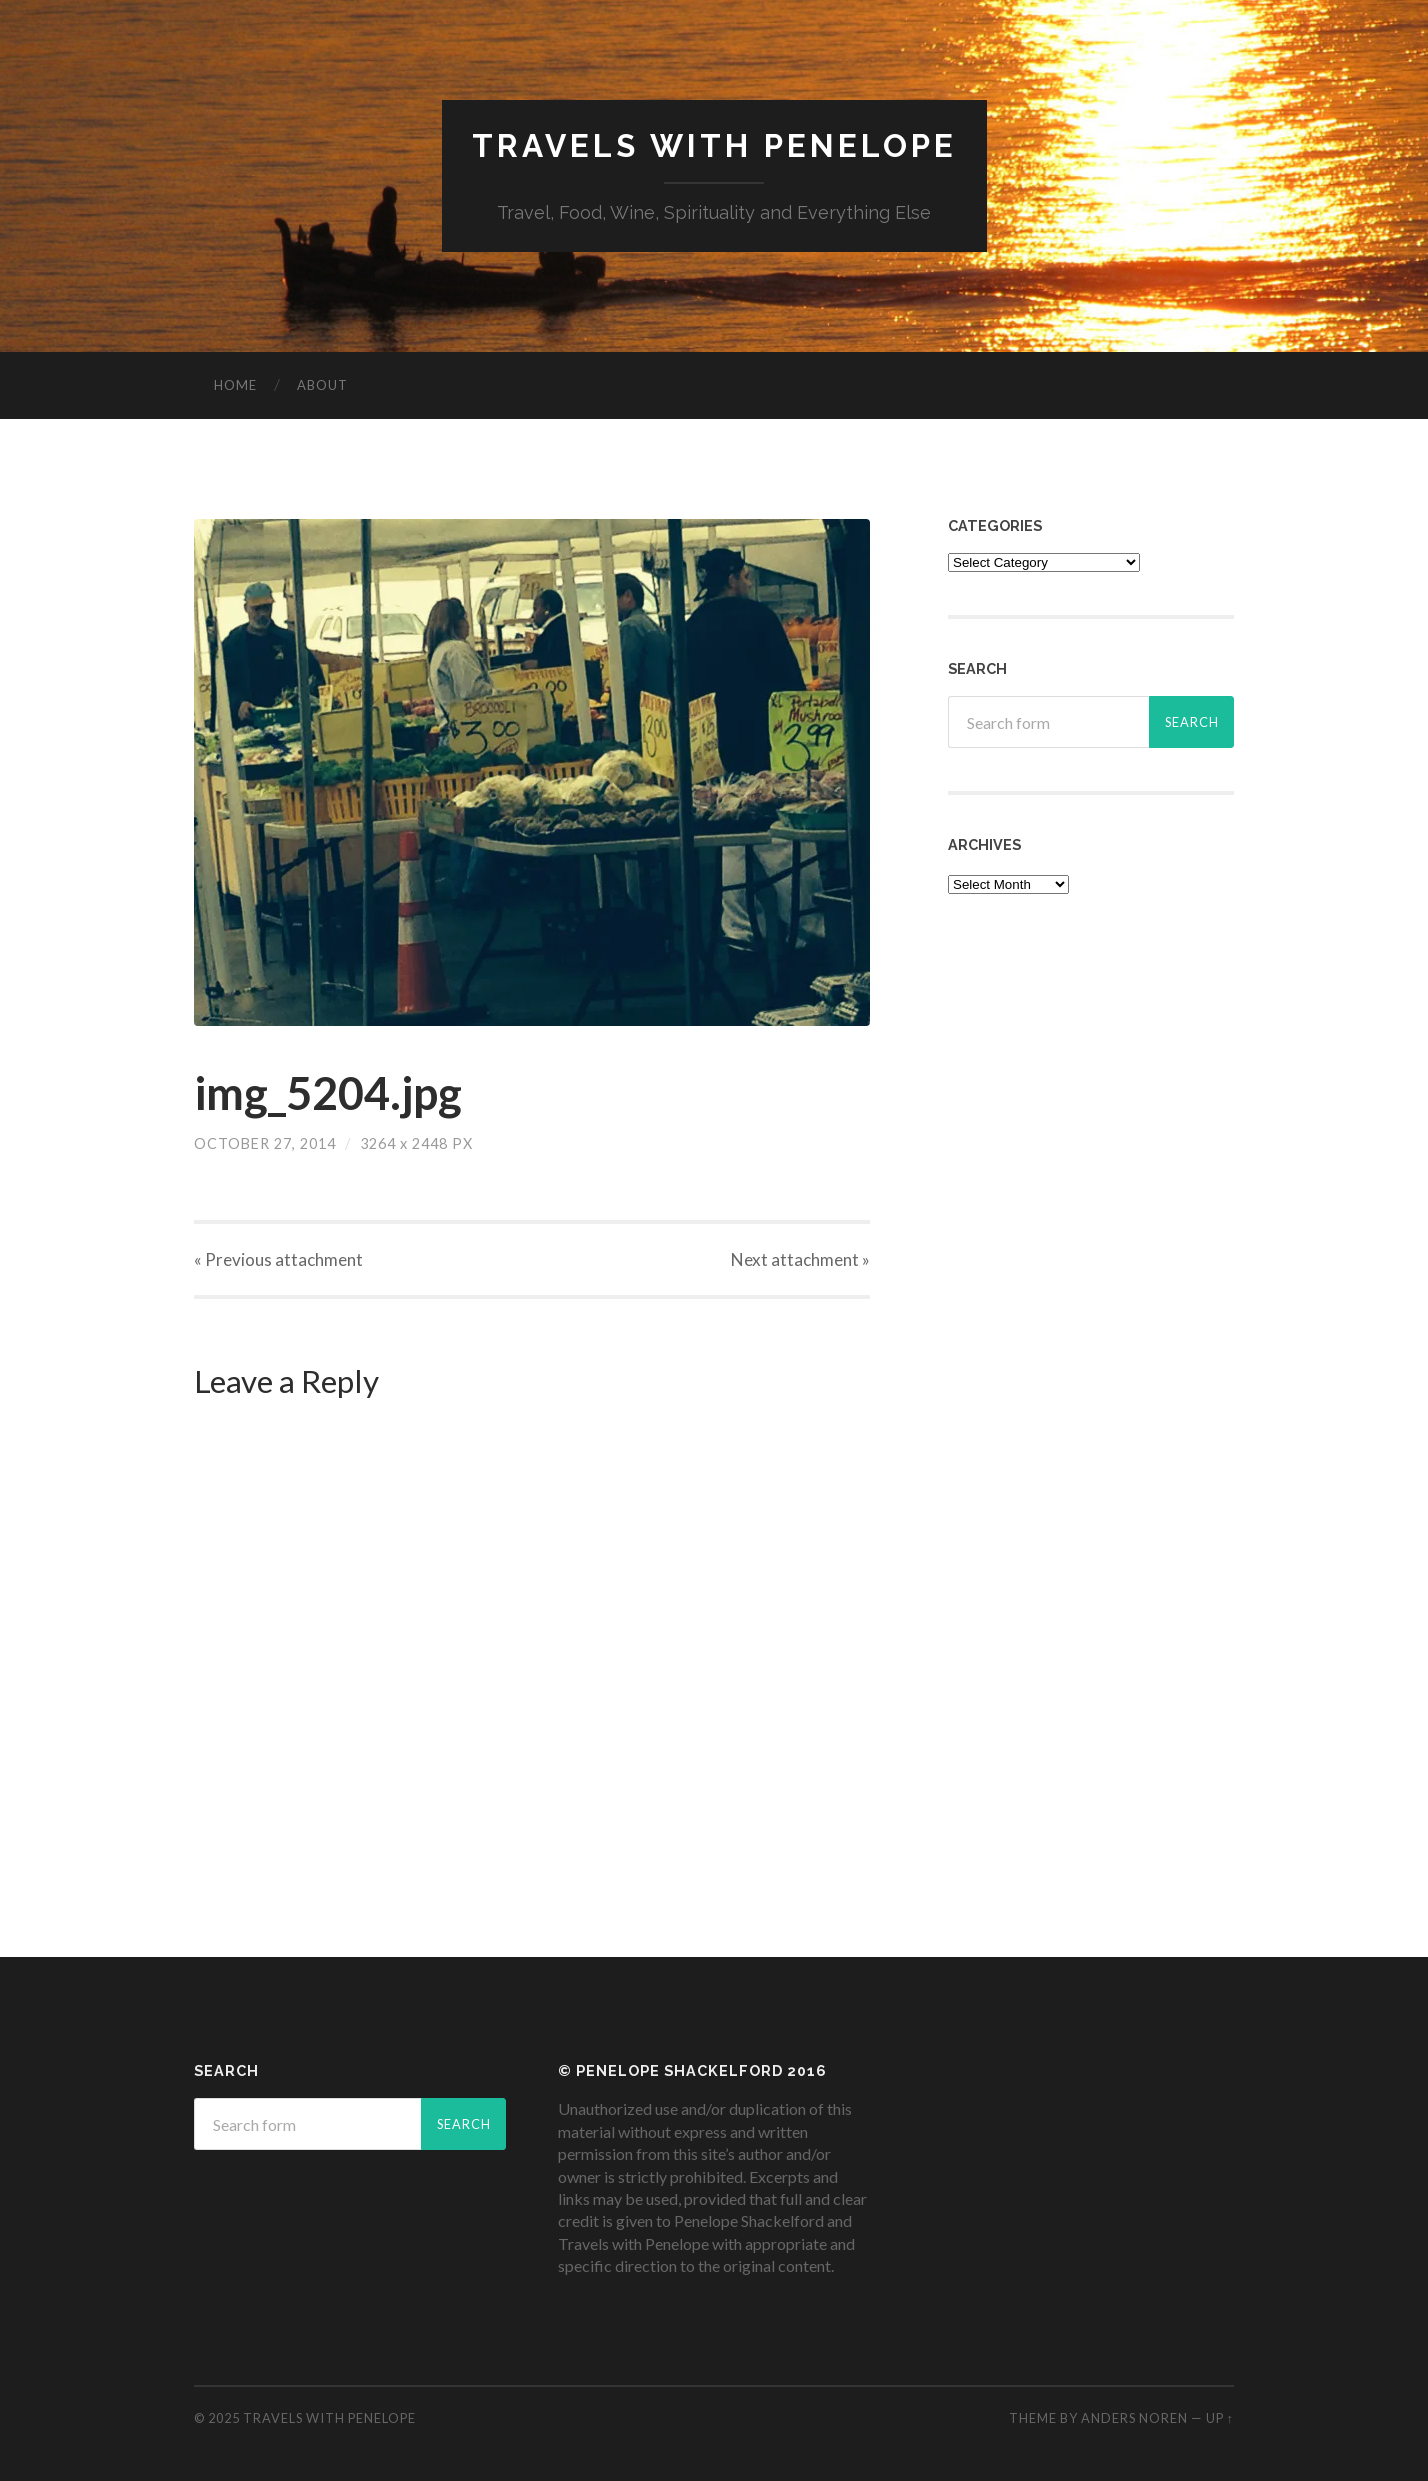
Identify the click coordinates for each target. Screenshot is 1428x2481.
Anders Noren (1134, 2418)
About (322, 385)
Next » (800, 1259)
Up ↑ (1220, 2418)
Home (235, 385)
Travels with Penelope (714, 145)
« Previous (278, 1259)
